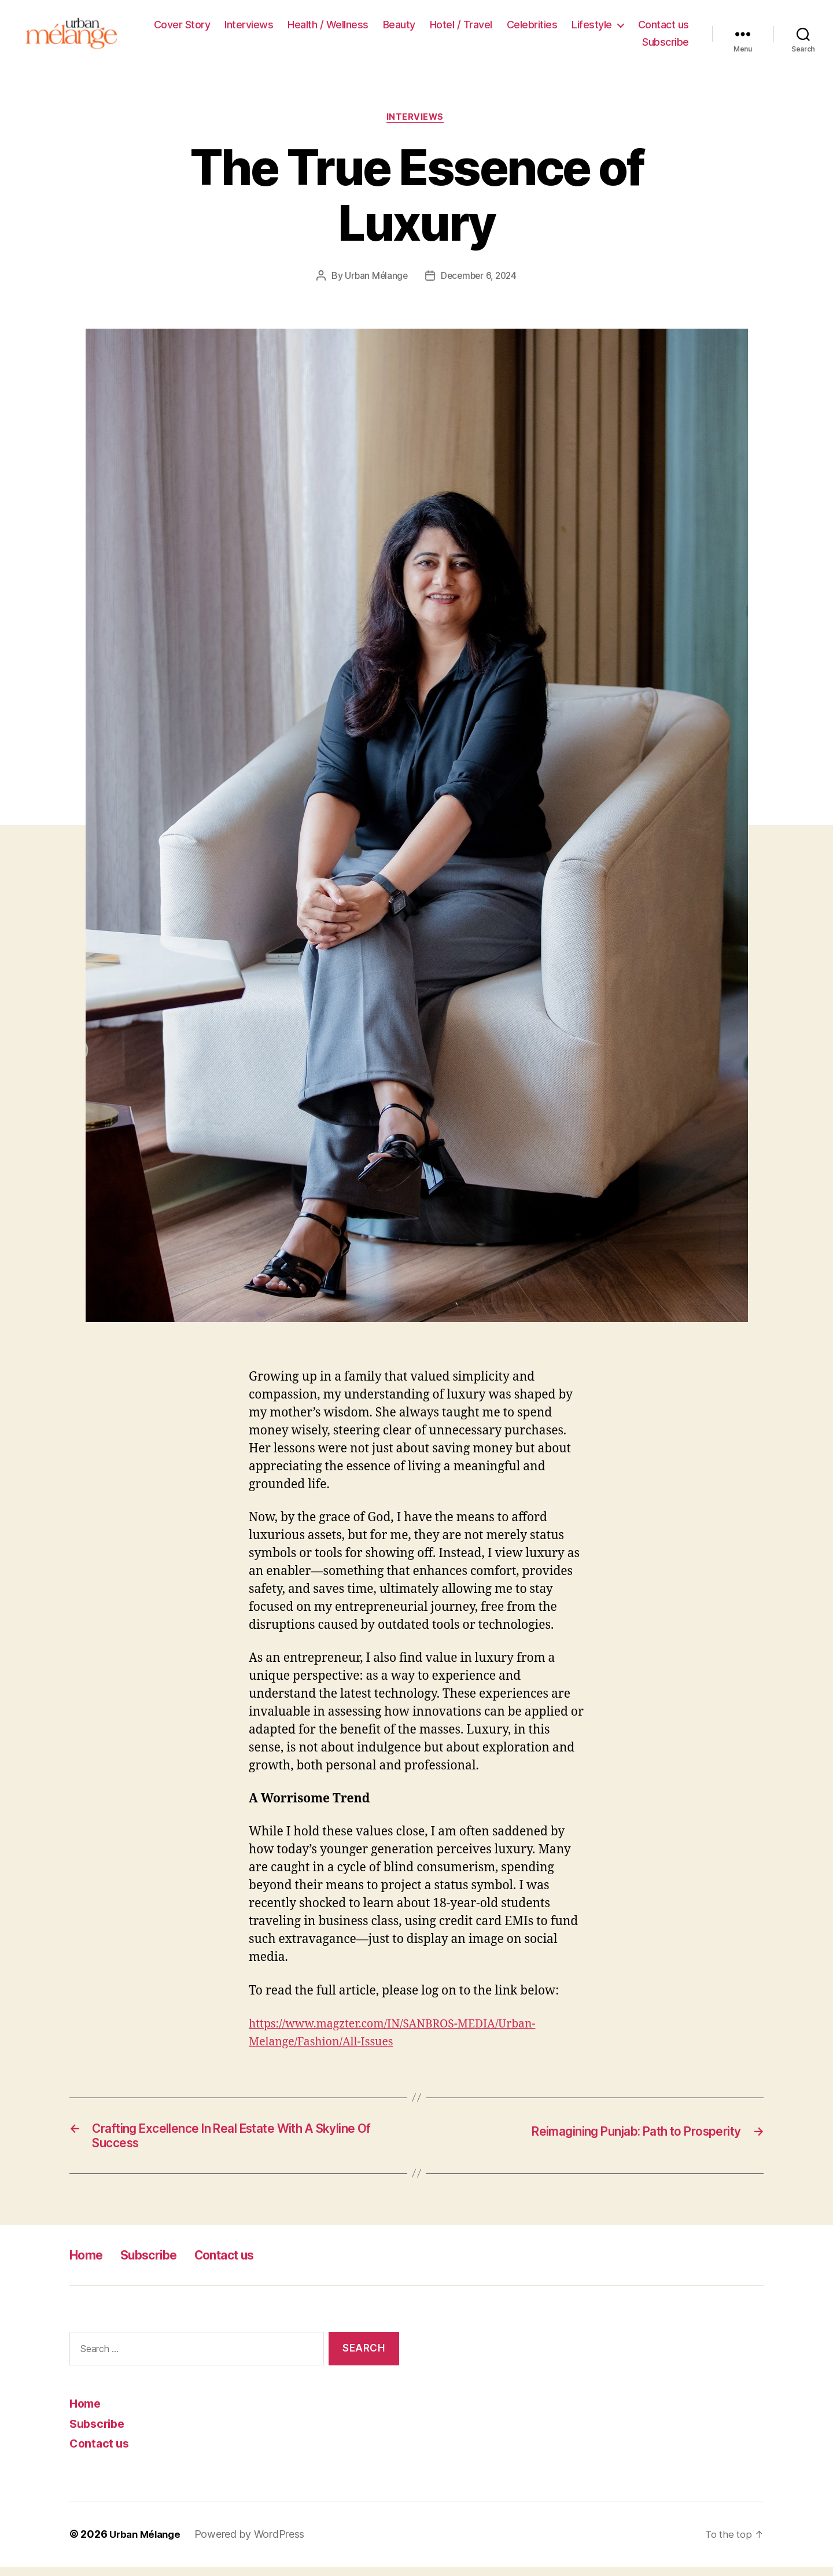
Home (88, 2263)
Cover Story (182, 26)
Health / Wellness (328, 26)
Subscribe (665, 44)
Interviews (248, 26)
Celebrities (532, 26)
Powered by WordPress (255, 2543)
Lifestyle (592, 26)
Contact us (663, 26)
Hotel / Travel (461, 26)
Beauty (399, 26)
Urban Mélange (374, 280)
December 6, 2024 (480, 280)
